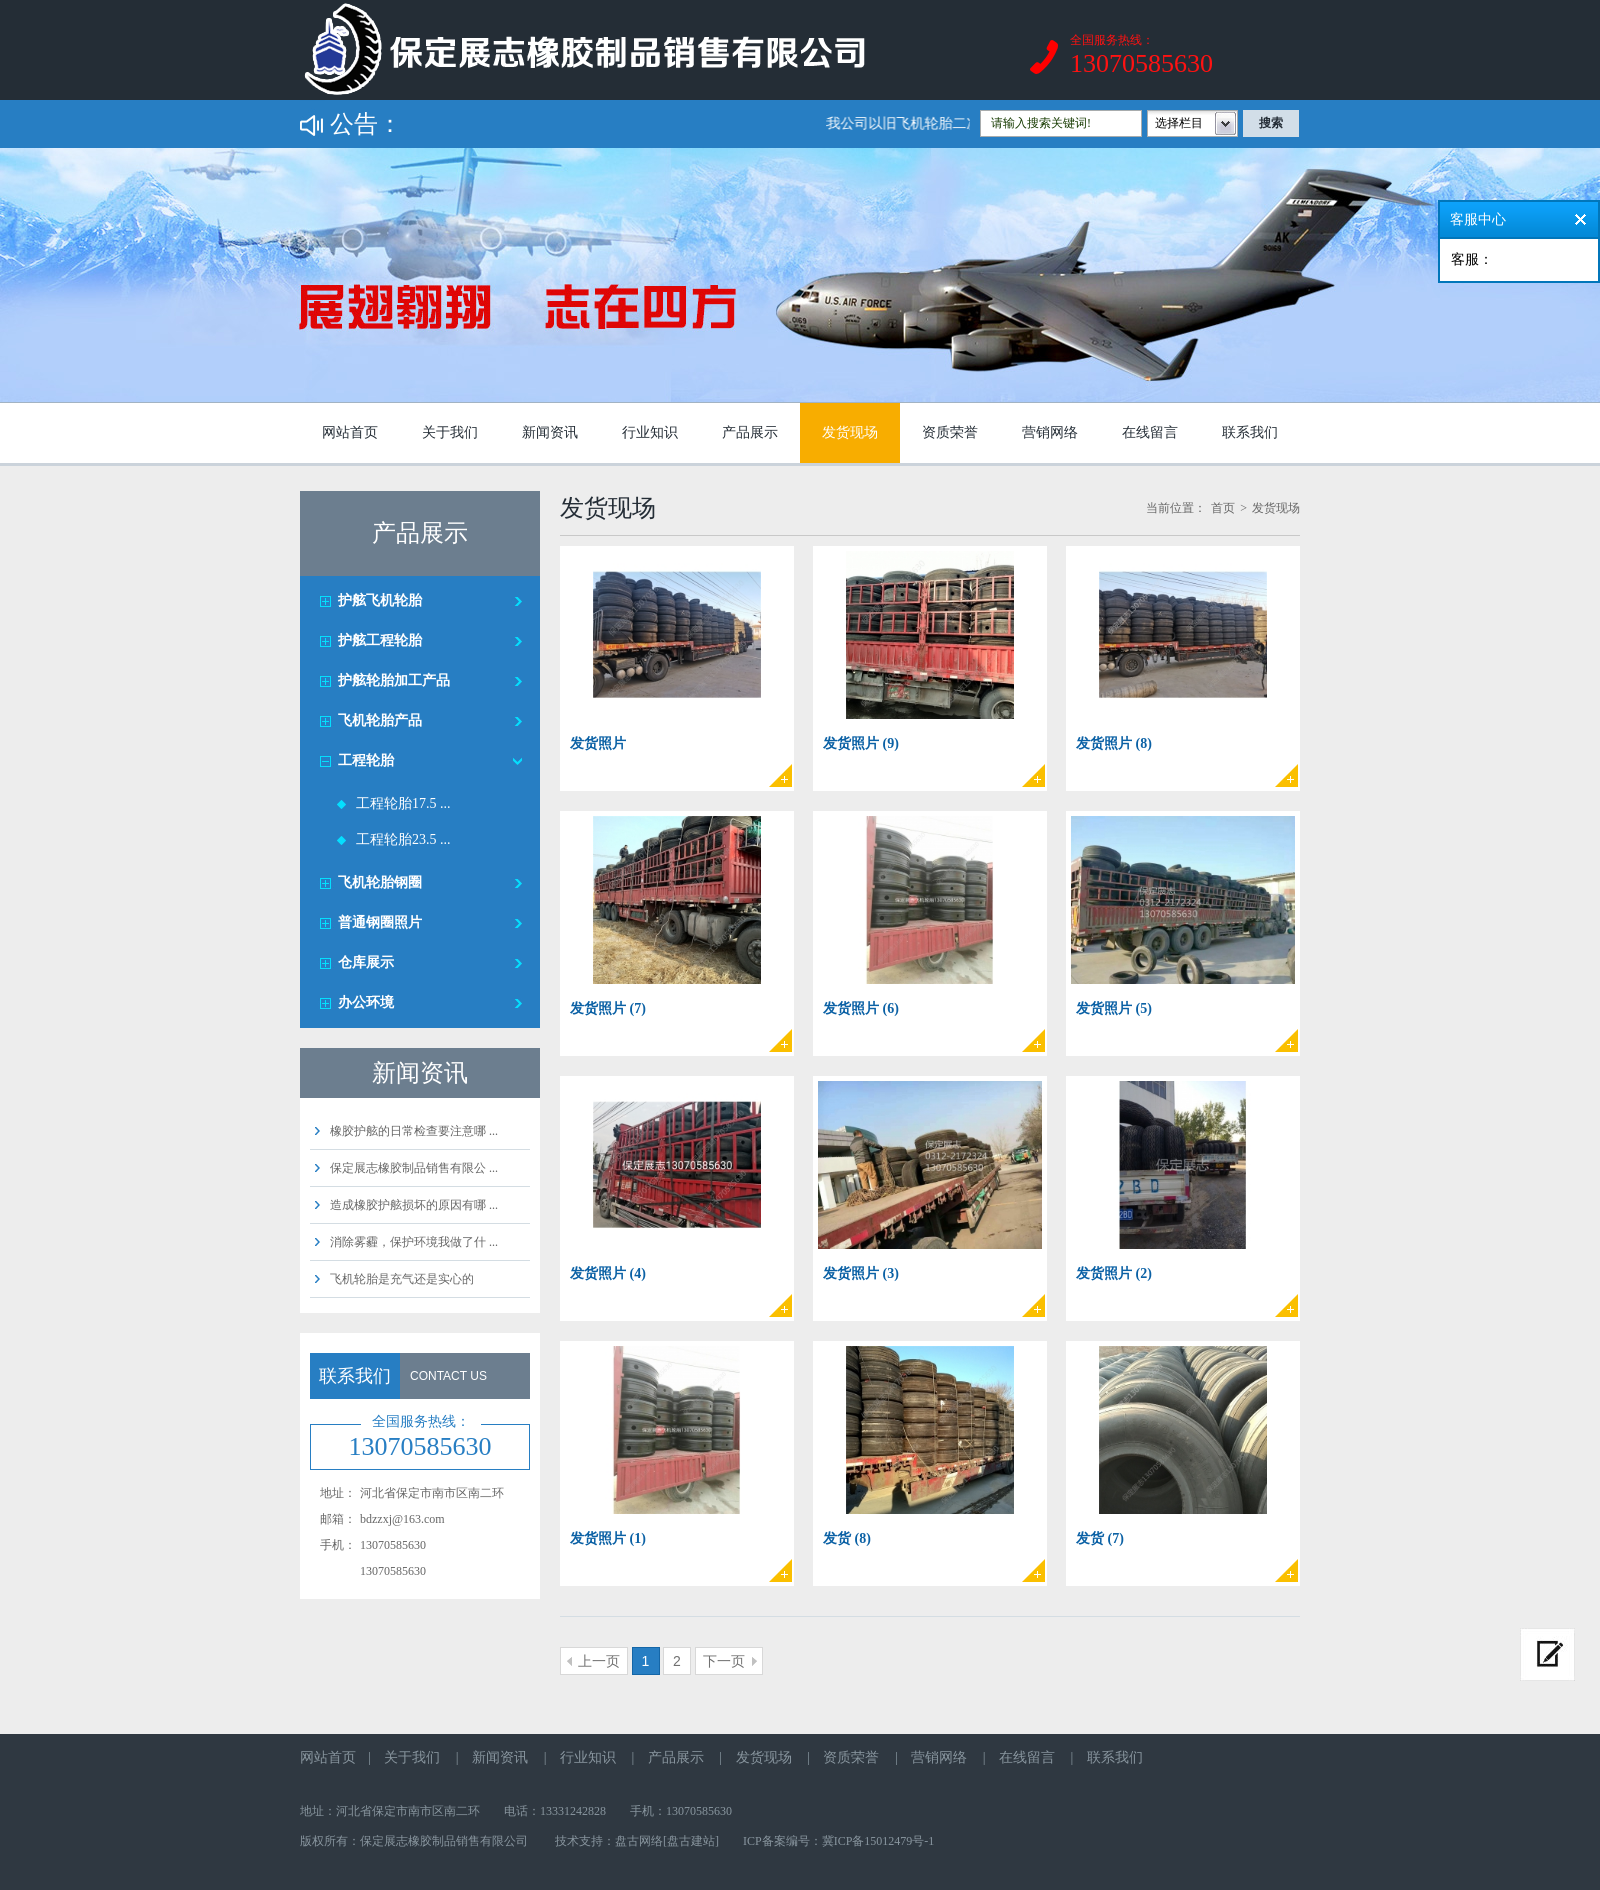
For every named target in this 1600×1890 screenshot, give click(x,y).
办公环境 (366, 1002)
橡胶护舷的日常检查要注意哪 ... (414, 1131)
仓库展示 (366, 962)
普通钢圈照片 (380, 922)
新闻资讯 (550, 432)
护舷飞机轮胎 (380, 600)
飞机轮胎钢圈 (380, 882)
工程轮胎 (366, 760)
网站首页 (350, 432)
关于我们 (450, 432)
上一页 (599, 1661)
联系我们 (1250, 432)
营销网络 (1050, 432)
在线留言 (1150, 432)
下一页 (724, 1661)
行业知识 (650, 432)
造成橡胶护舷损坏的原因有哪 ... (414, 1205)
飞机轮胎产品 (380, 720)
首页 (1223, 508)
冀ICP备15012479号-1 (878, 1841)
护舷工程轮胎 (380, 640)
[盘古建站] (691, 1841)
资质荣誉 (950, 432)
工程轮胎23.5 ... (403, 839)
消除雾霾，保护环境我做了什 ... (414, 1242)
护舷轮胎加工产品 (394, 680)
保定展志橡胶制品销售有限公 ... (414, 1168)
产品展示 (750, 432)
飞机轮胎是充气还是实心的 (402, 1279)
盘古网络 (639, 1841)
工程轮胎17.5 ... (403, 803)
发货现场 (850, 432)
